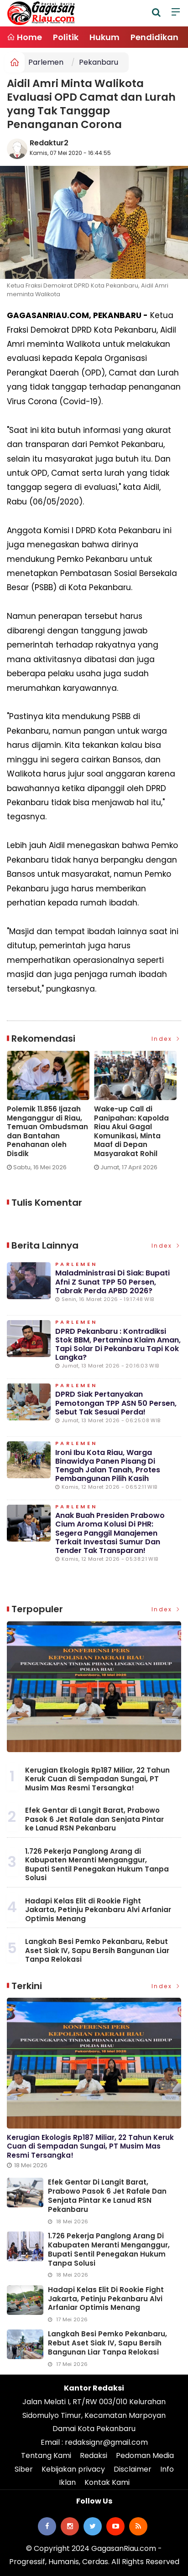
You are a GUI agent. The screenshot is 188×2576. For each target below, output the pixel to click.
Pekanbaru (98, 62)
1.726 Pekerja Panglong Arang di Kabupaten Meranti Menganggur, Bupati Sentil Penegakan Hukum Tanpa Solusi (97, 1864)
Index (166, 1039)
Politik (65, 37)
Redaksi (93, 2455)
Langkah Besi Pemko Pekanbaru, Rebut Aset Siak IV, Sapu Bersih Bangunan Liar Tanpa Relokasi (97, 1950)
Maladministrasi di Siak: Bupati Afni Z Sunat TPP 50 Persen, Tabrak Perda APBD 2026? (112, 1282)
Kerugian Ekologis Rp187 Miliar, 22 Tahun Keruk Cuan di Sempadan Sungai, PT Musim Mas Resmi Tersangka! (97, 1779)
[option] (50, 1114)
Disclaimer (132, 2469)
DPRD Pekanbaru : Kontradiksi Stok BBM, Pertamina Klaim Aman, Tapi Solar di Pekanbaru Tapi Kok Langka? (118, 1344)
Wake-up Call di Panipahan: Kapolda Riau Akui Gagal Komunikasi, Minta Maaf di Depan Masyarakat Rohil (131, 1131)
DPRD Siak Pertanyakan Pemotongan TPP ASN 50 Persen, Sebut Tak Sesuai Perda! (116, 1403)
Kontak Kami (107, 2482)
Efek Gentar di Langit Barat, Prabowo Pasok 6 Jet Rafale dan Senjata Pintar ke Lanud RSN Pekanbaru (94, 1819)
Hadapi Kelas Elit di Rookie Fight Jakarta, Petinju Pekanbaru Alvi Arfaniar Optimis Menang (98, 1909)
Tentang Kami (46, 2455)
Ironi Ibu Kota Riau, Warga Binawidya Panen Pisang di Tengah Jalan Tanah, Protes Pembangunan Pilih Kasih (107, 1465)
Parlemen (45, 62)
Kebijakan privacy (73, 2469)
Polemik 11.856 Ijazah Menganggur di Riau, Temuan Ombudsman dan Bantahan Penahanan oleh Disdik (47, 1131)
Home (24, 37)
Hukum (104, 37)
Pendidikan (154, 37)
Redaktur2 (49, 143)
